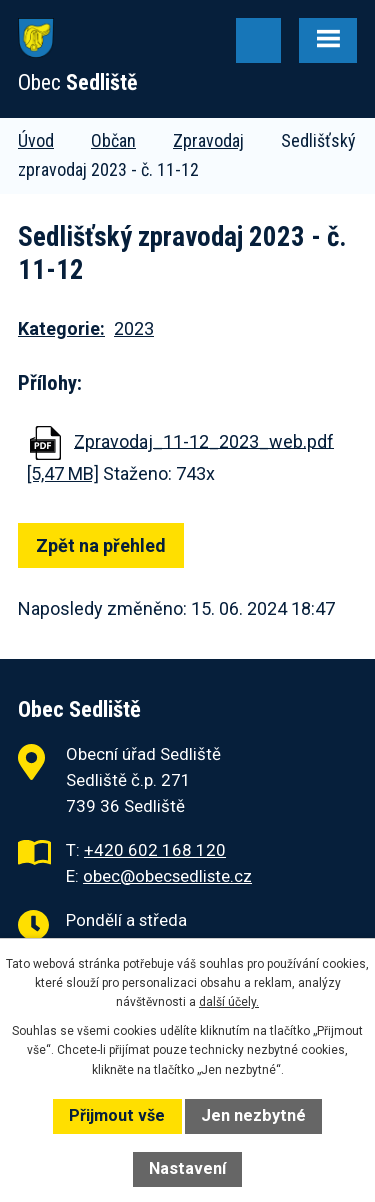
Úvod (36, 140)
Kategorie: (61, 328)
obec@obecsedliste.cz (167, 876)
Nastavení (187, 1168)
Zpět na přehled (101, 545)
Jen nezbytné (253, 1115)
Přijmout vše (117, 1115)
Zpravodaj (208, 140)
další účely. (229, 1002)
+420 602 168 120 (155, 850)
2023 (134, 328)
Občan (113, 140)
